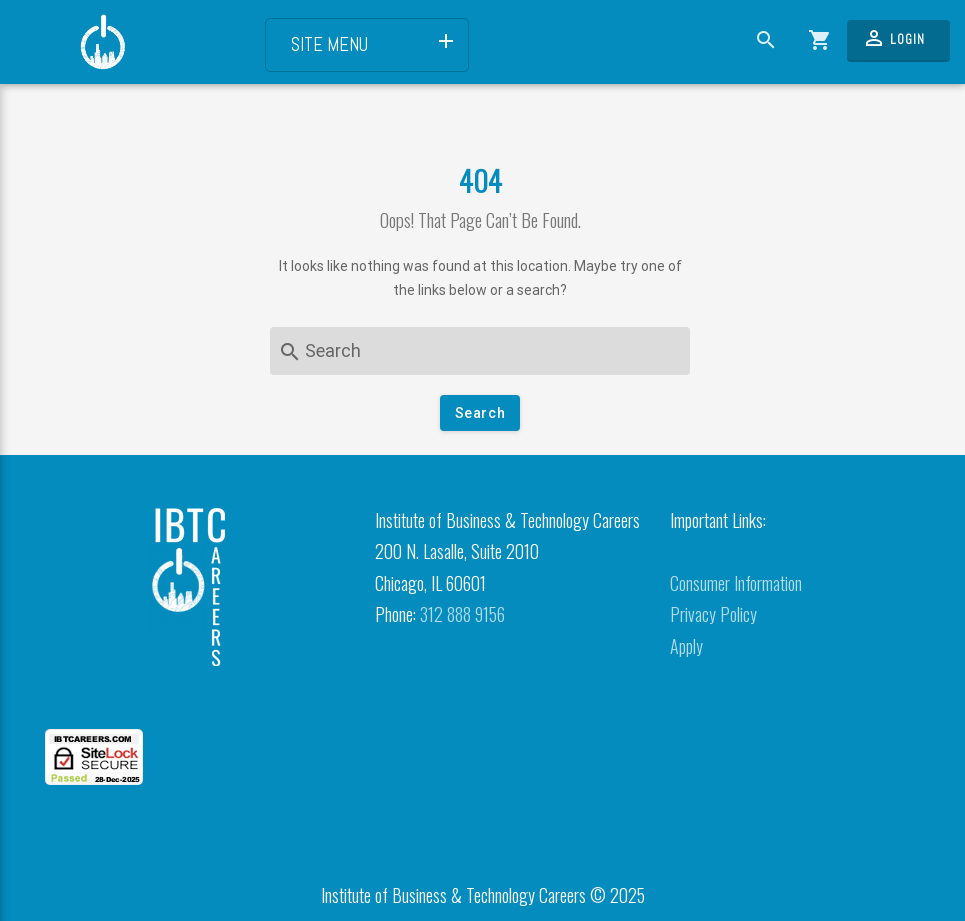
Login (893, 38)
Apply (686, 646)
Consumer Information (736, 583)
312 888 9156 (462, 614)
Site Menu (374, 43)
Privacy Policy (713, 614)
